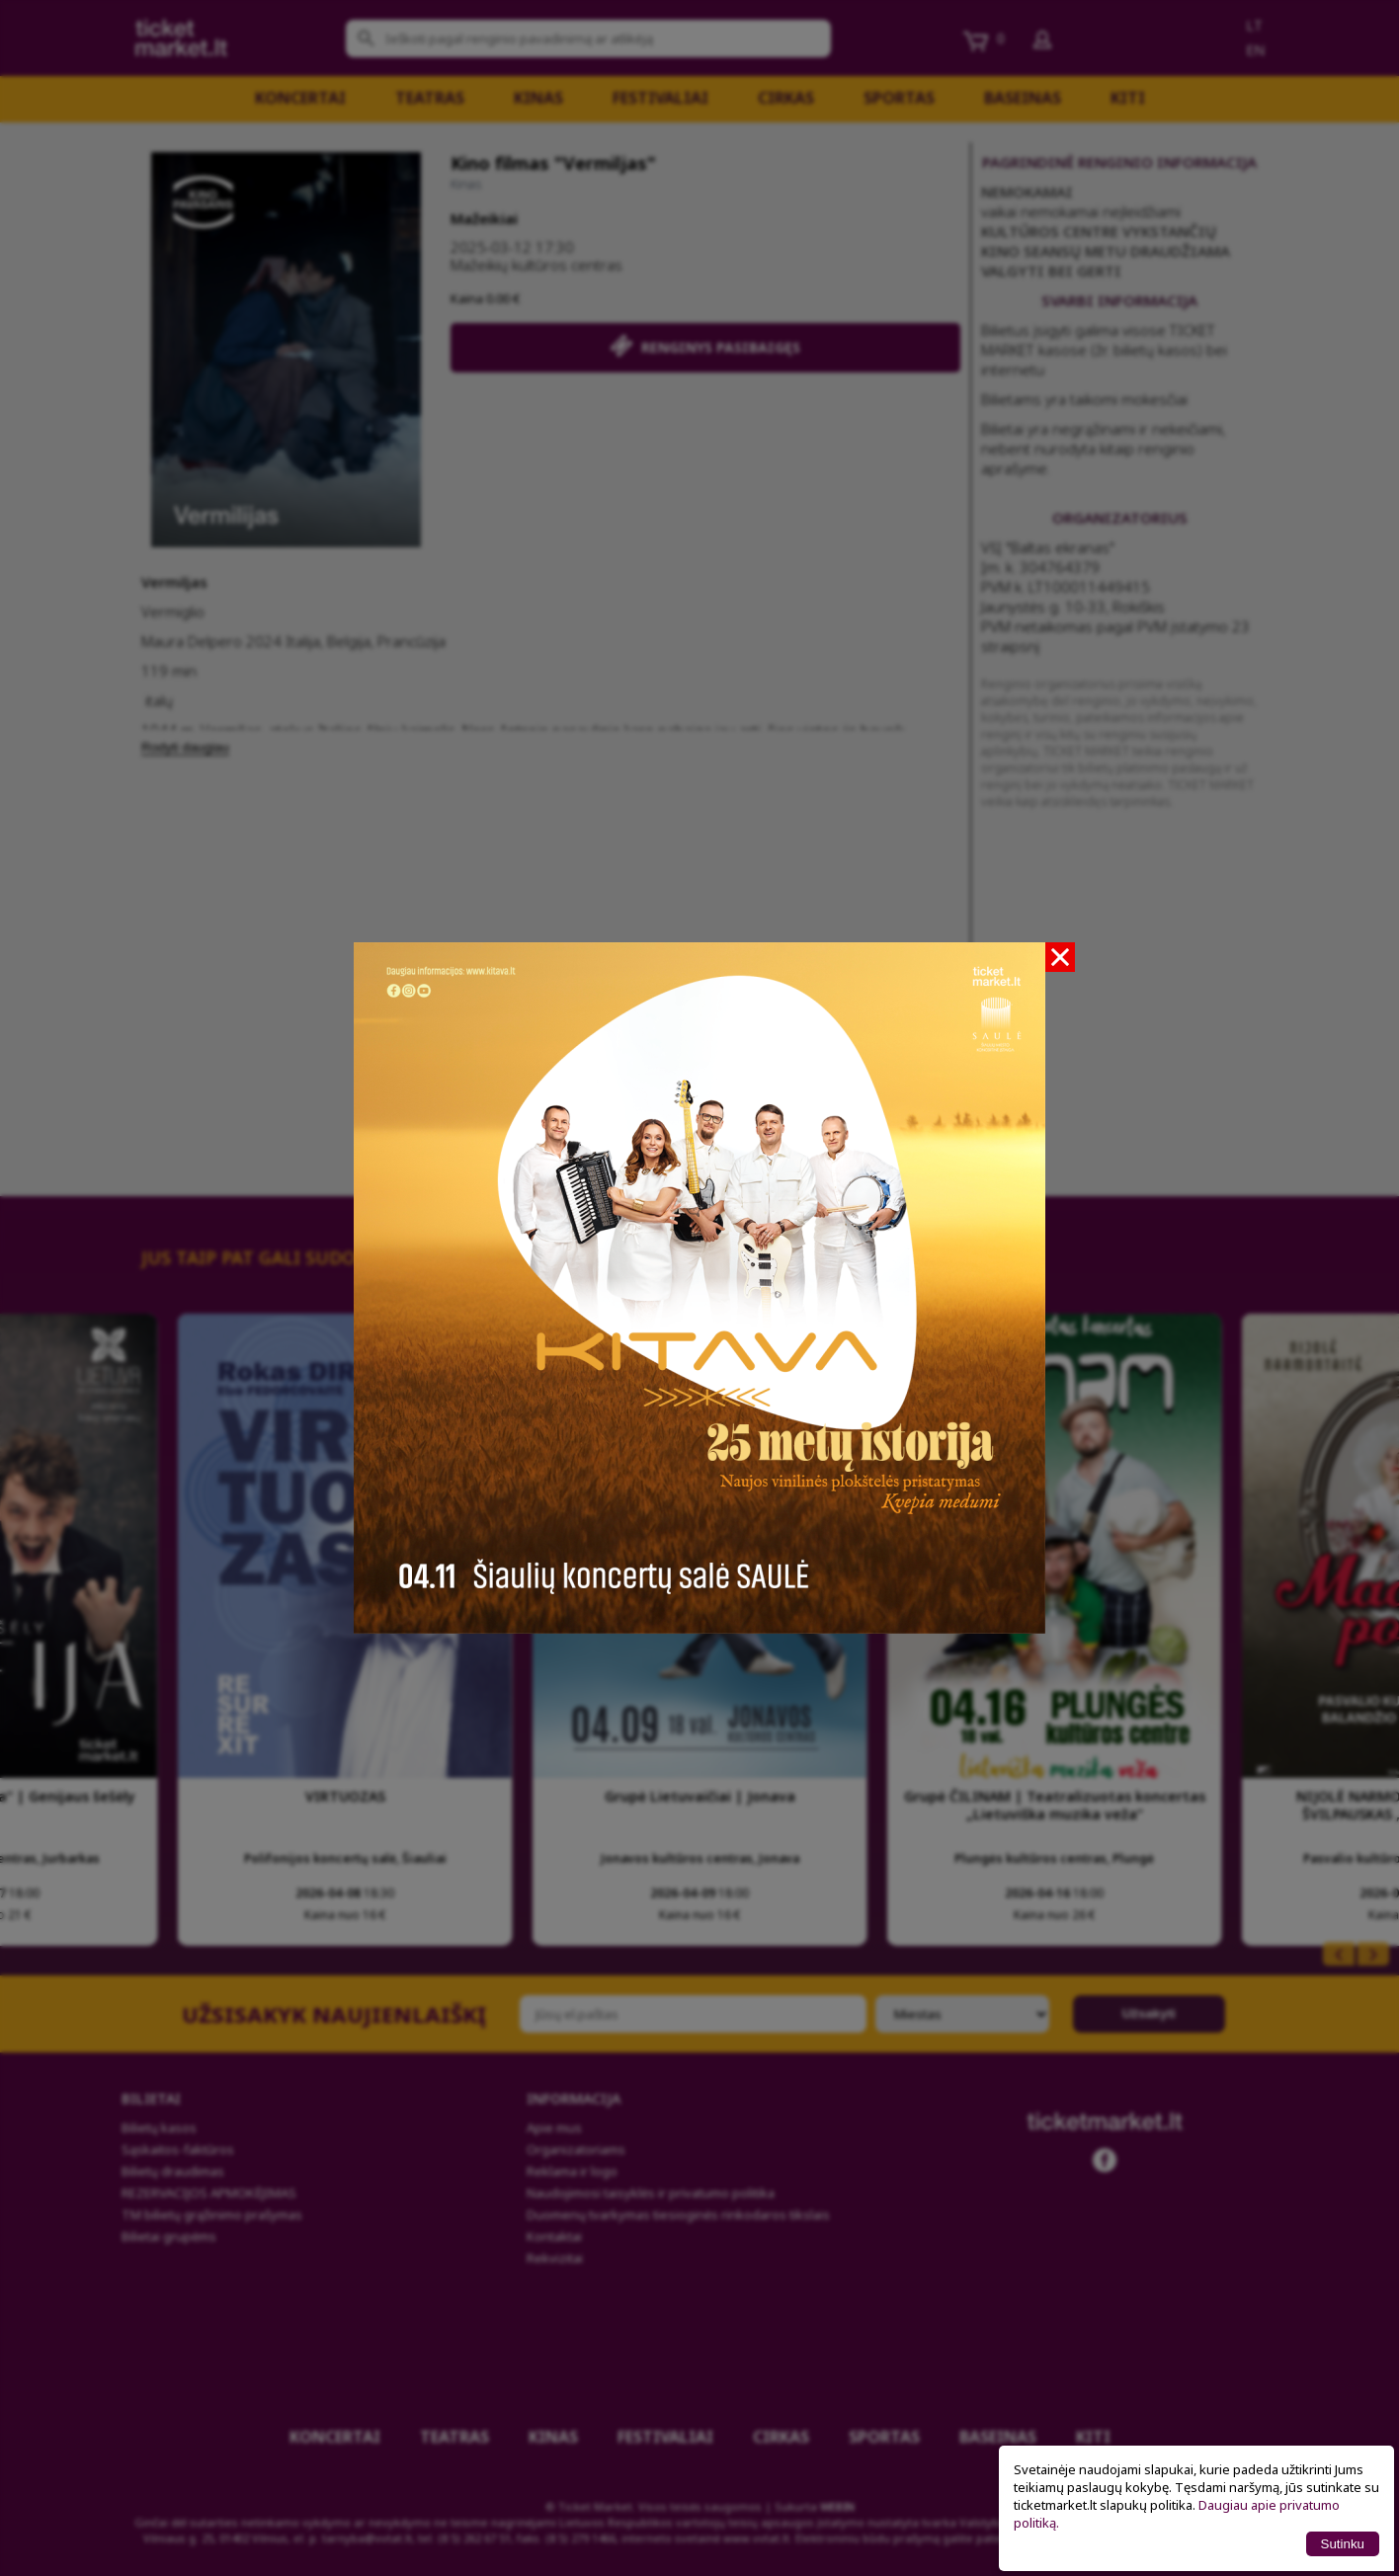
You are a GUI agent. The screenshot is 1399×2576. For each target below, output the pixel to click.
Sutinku (1342, 2543)
